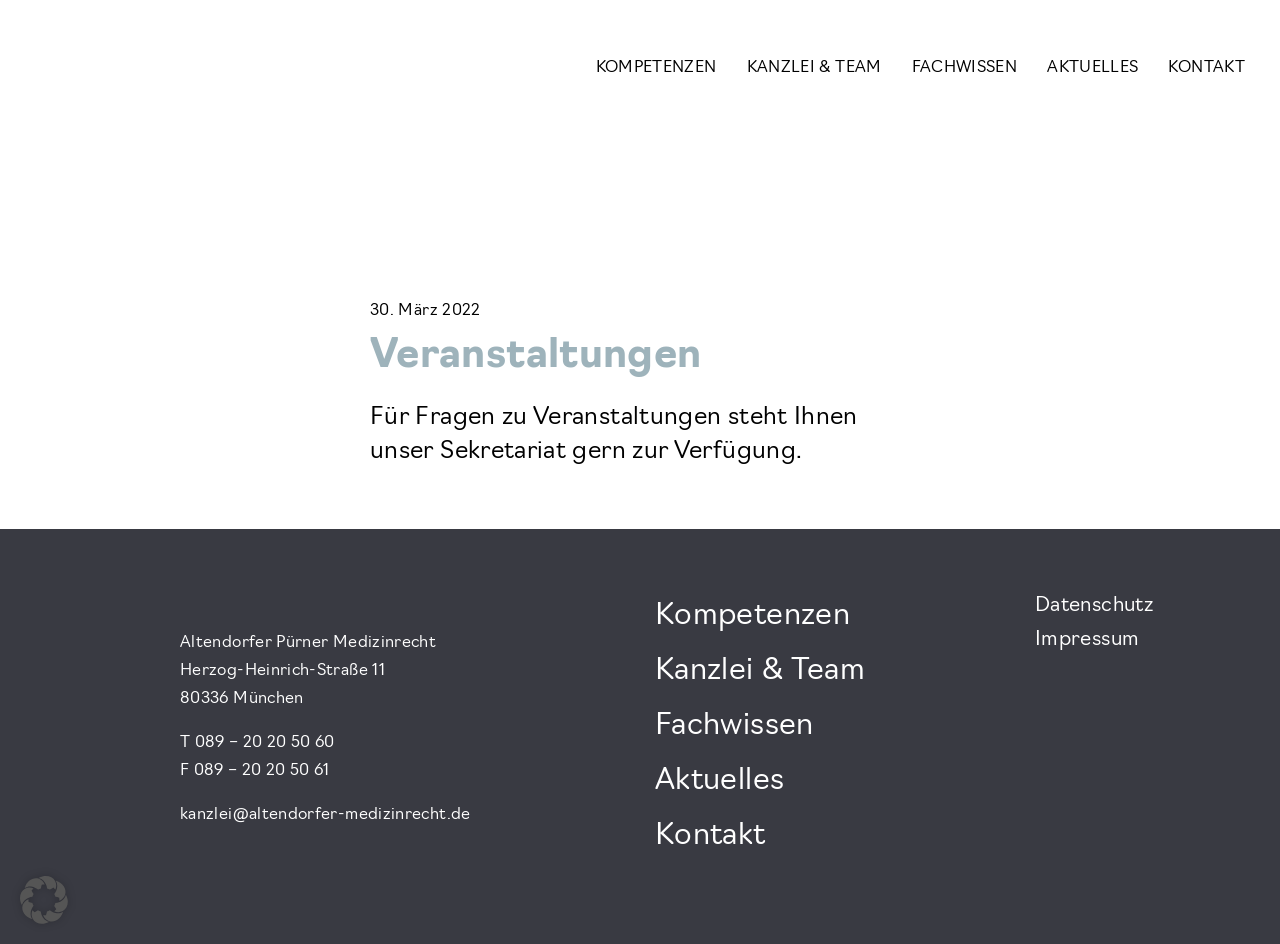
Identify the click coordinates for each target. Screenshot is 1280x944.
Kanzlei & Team (814, 68)
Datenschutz (1094, 606)
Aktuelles (1092, 68)
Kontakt (1206, 68)
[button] (44, 900)
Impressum (1087, 640)
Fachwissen (965, 68)
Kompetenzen (656, 68)
